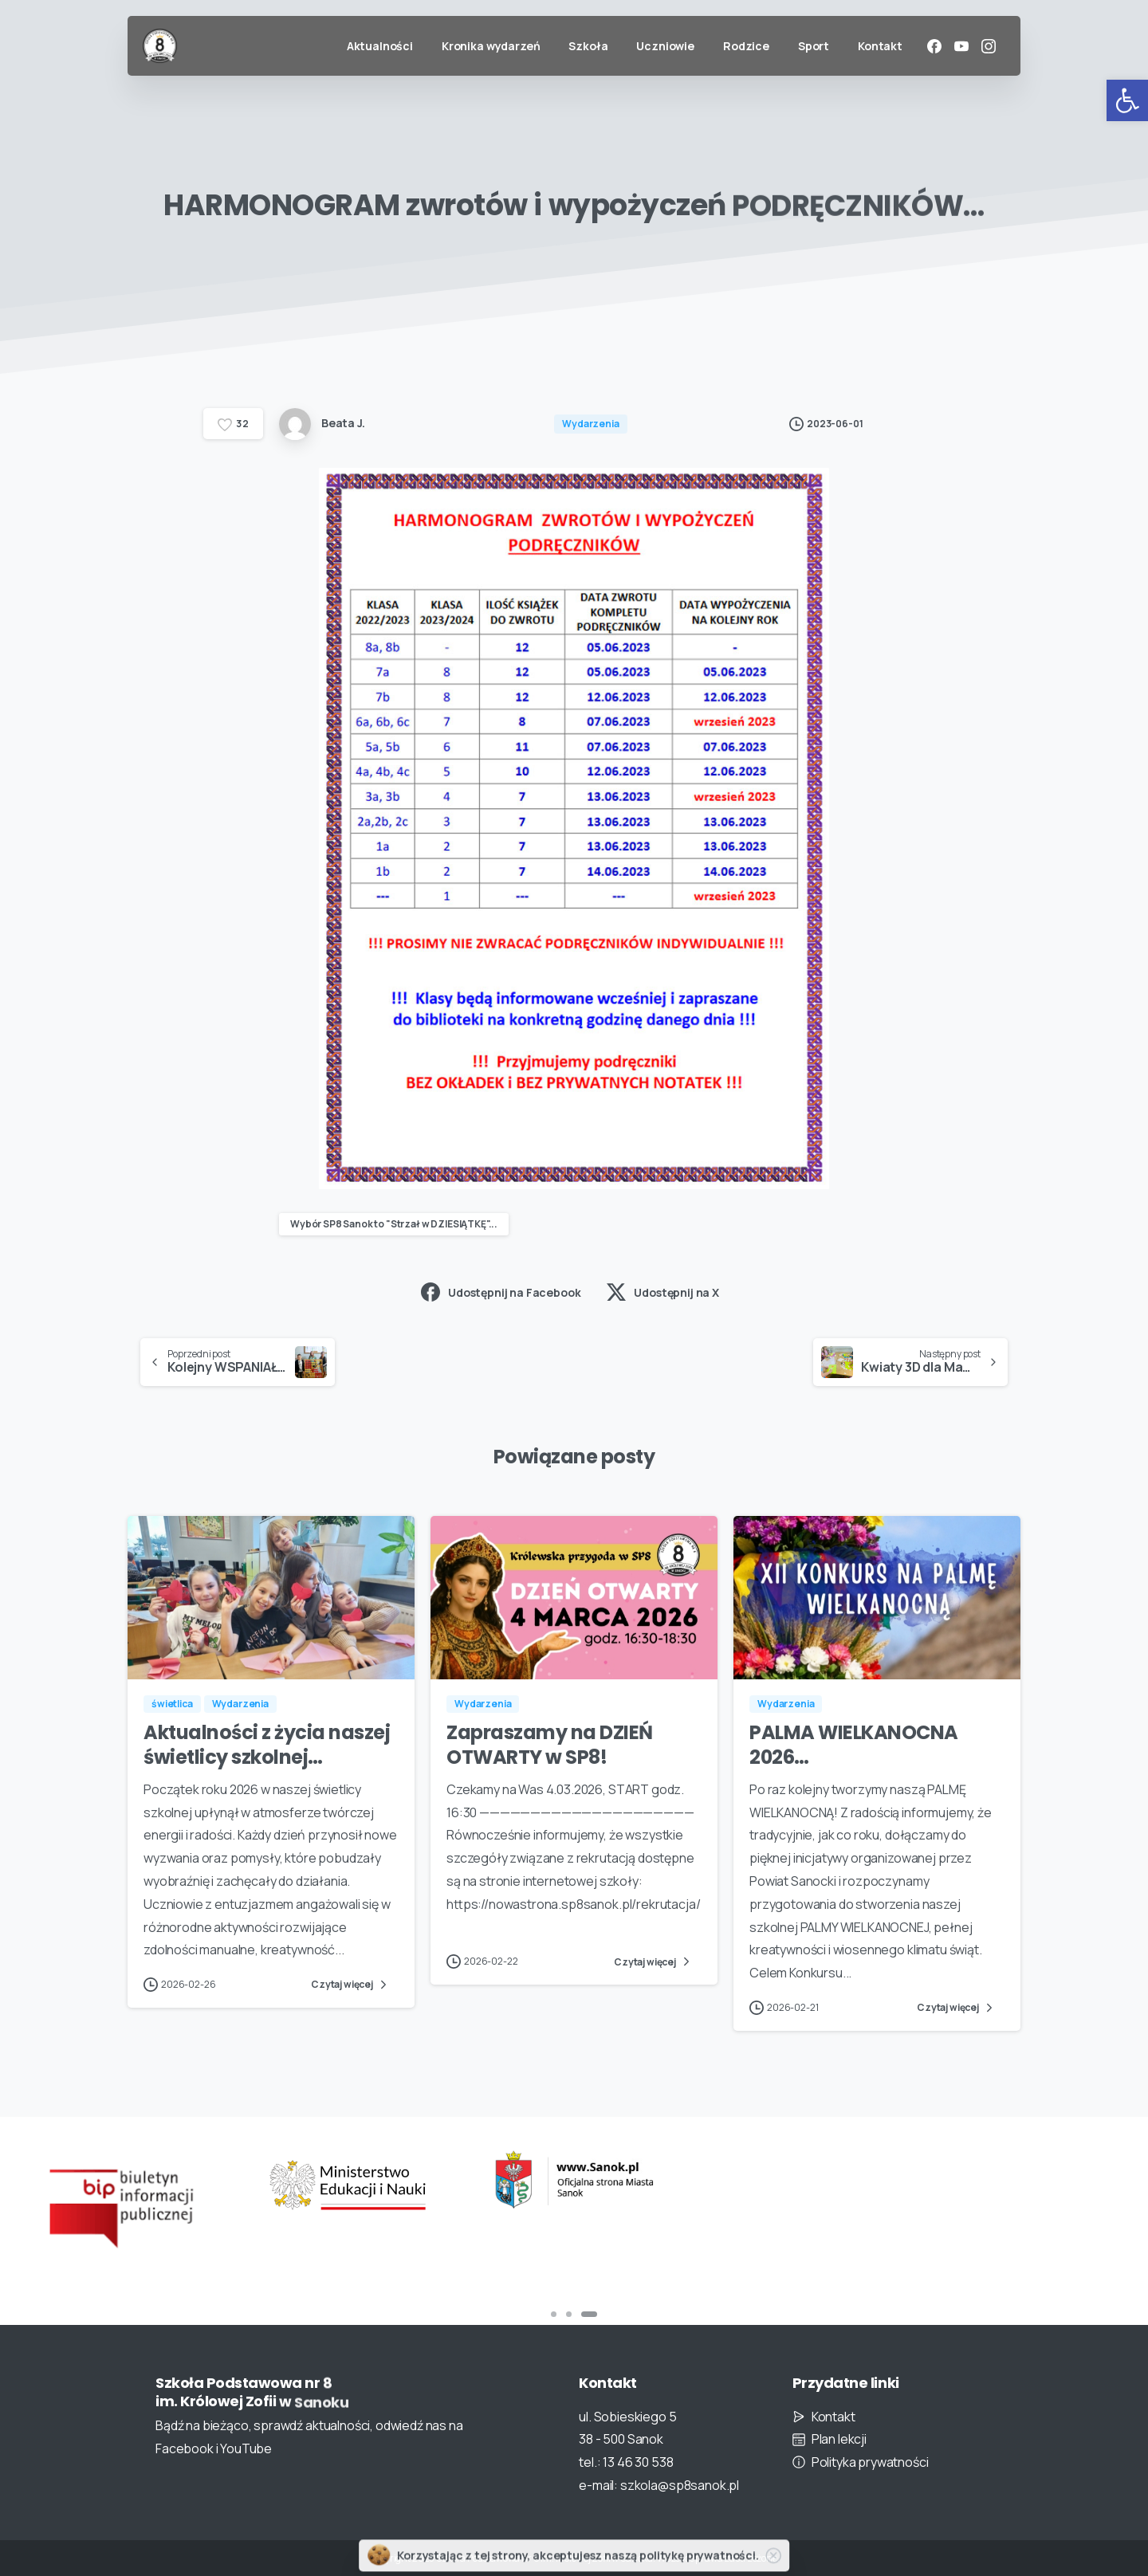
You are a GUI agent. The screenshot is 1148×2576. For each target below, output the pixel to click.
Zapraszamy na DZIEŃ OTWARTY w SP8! (549, 1758)
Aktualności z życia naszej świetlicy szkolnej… (267, 1758)
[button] (1127, 100)
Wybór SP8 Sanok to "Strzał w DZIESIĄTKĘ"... (393, 1224)
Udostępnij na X (663, 1292)
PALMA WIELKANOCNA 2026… (853, 1758)
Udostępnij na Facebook (500, 1292)
